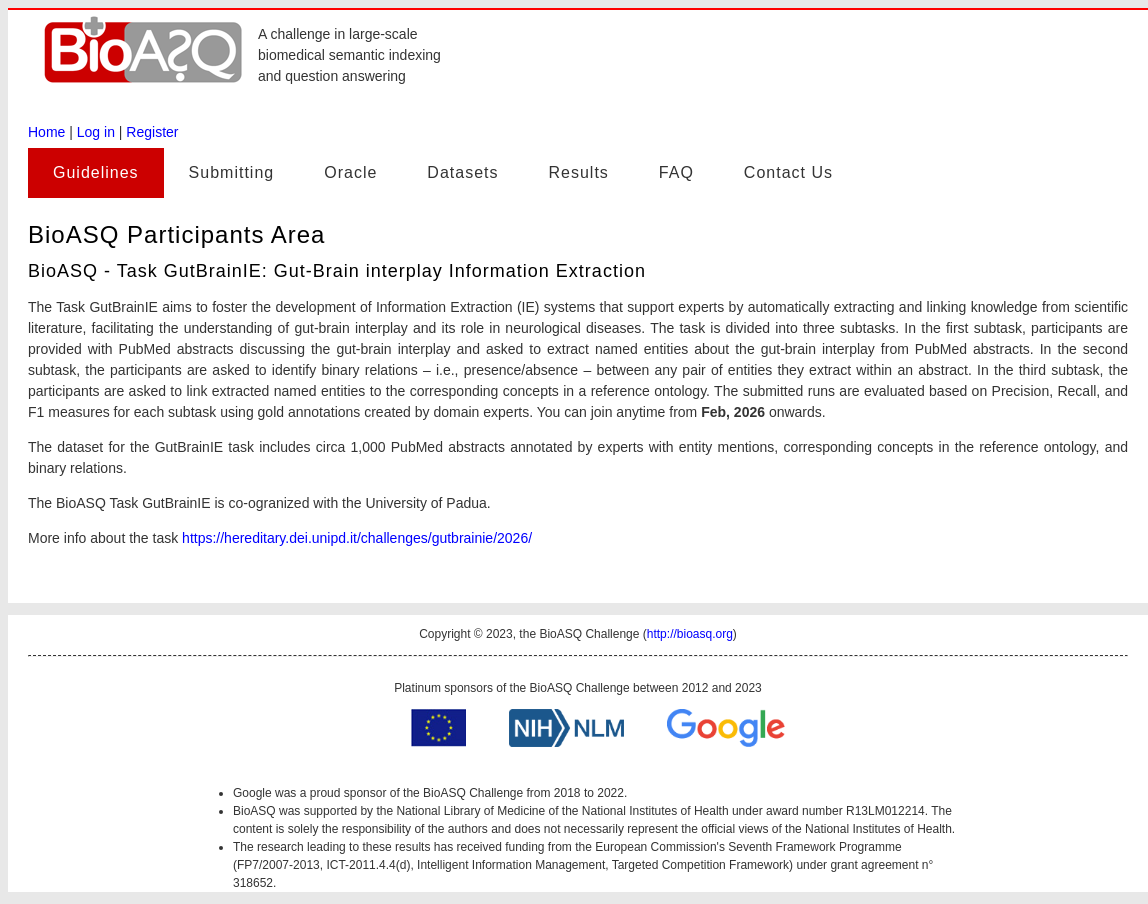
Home (46, 132)
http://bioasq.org (690, 634)
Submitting (232, 172)
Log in (96, 132)
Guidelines (96, 172)
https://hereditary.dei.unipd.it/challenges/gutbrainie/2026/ (357, 538)
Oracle (350, 172)
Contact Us (788, 172)
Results (578, 172)
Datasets (462, 172)
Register (152, 132)
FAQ (676, 172)
